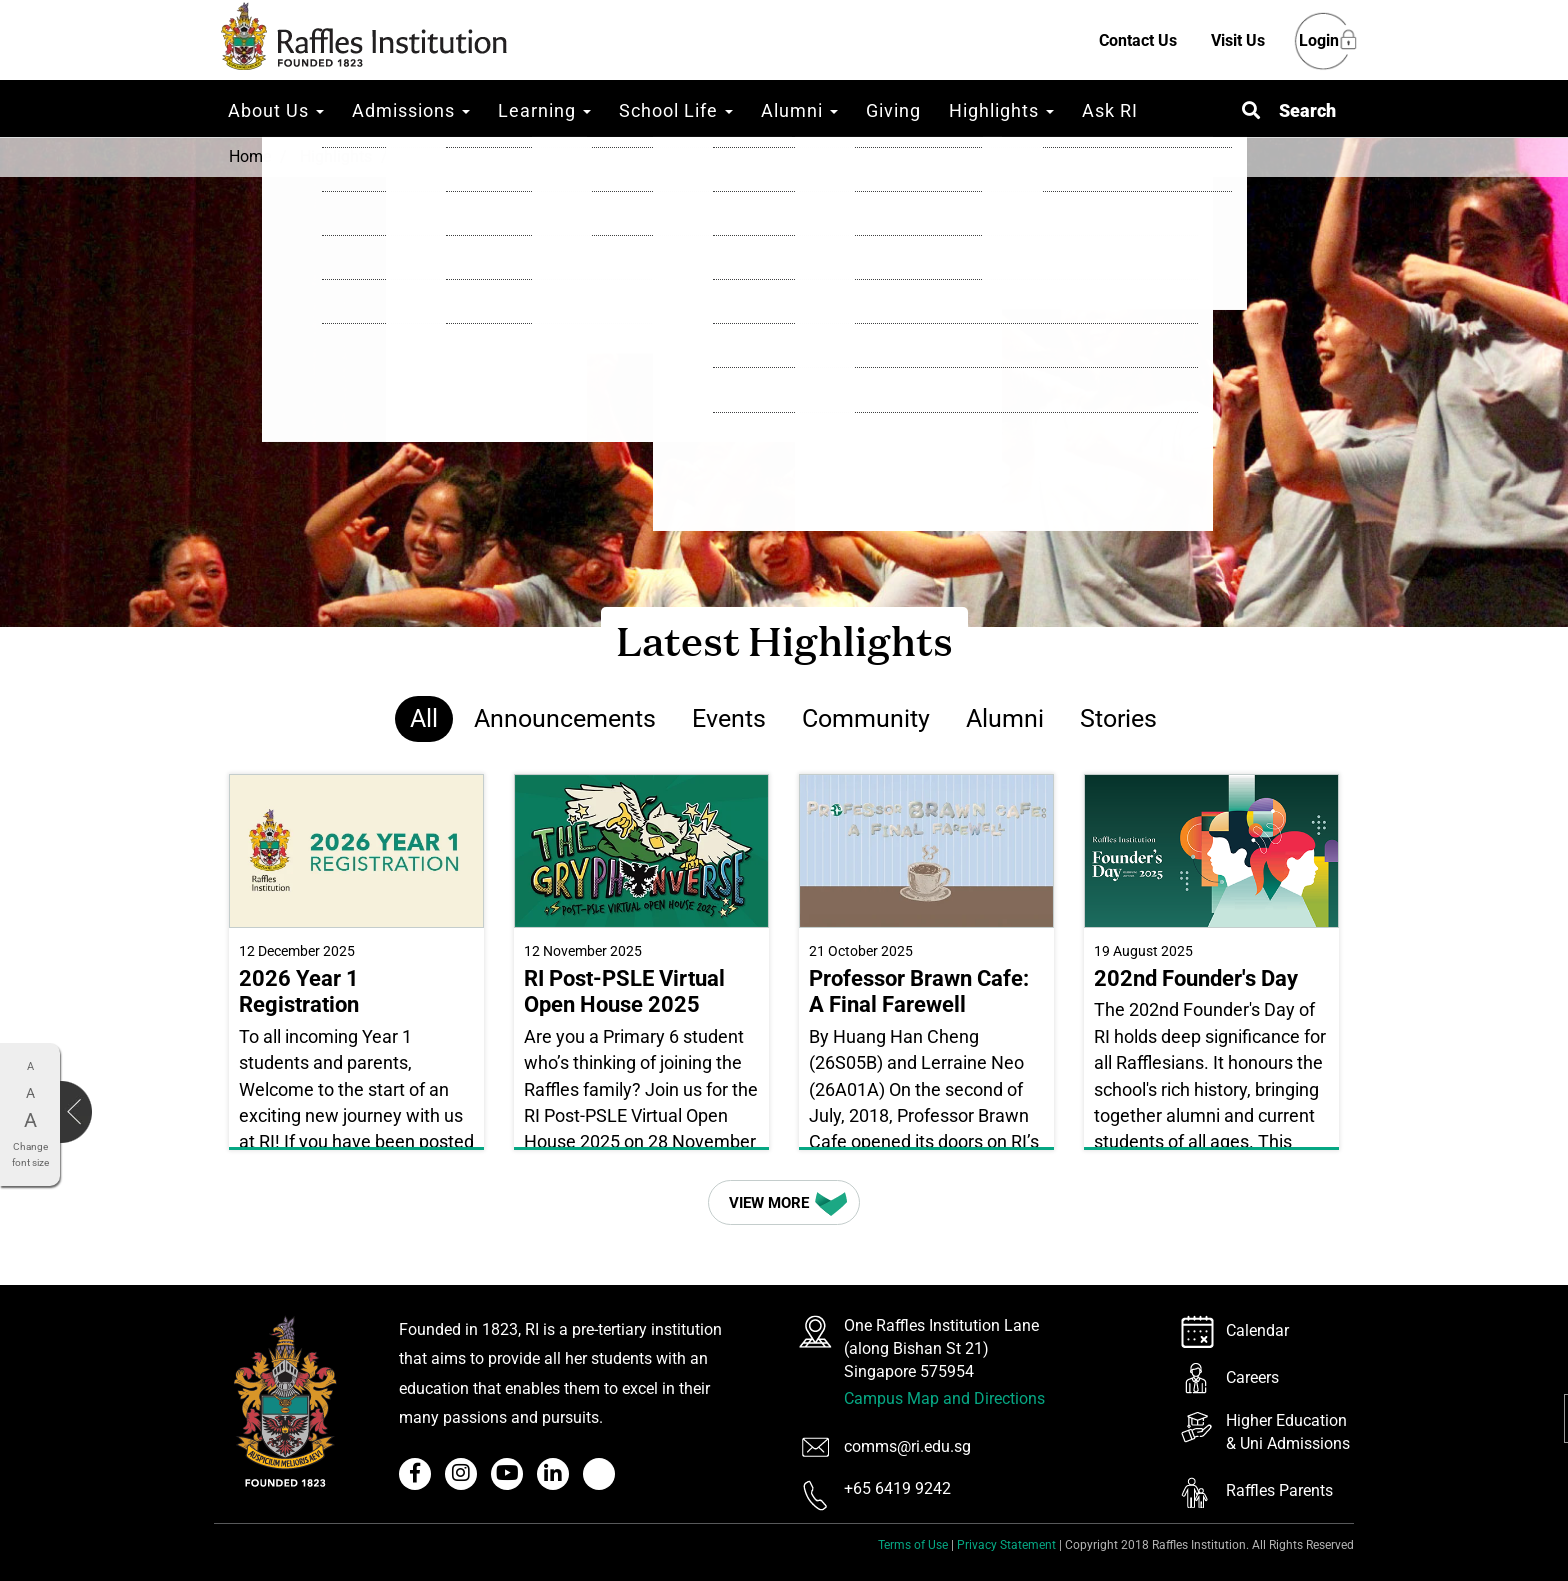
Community (866, 718)
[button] (1289, 110)
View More (790, 1202)
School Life (676, 110)
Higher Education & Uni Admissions (1288, 1432)
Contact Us (1138, 40)
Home (250, 156)
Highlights (1001, 110)
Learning (544, 110)
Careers (1252, 1377)
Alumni (799, 110)
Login (1319, 41)
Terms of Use (913, 1545)
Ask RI (1110, 110)
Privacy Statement (1006, 1545)
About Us (276, 110)
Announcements (565, 718)
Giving (893, 110)
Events (729, 718)
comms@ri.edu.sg (907, 1446)
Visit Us (1238, 40)
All (424, 718)
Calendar (1257, 1330)
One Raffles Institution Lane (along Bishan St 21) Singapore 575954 (941, 1348)
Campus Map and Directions (944, 1398)
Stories (1118, 718)
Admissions (411, 110)
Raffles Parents (1279, 1490)
